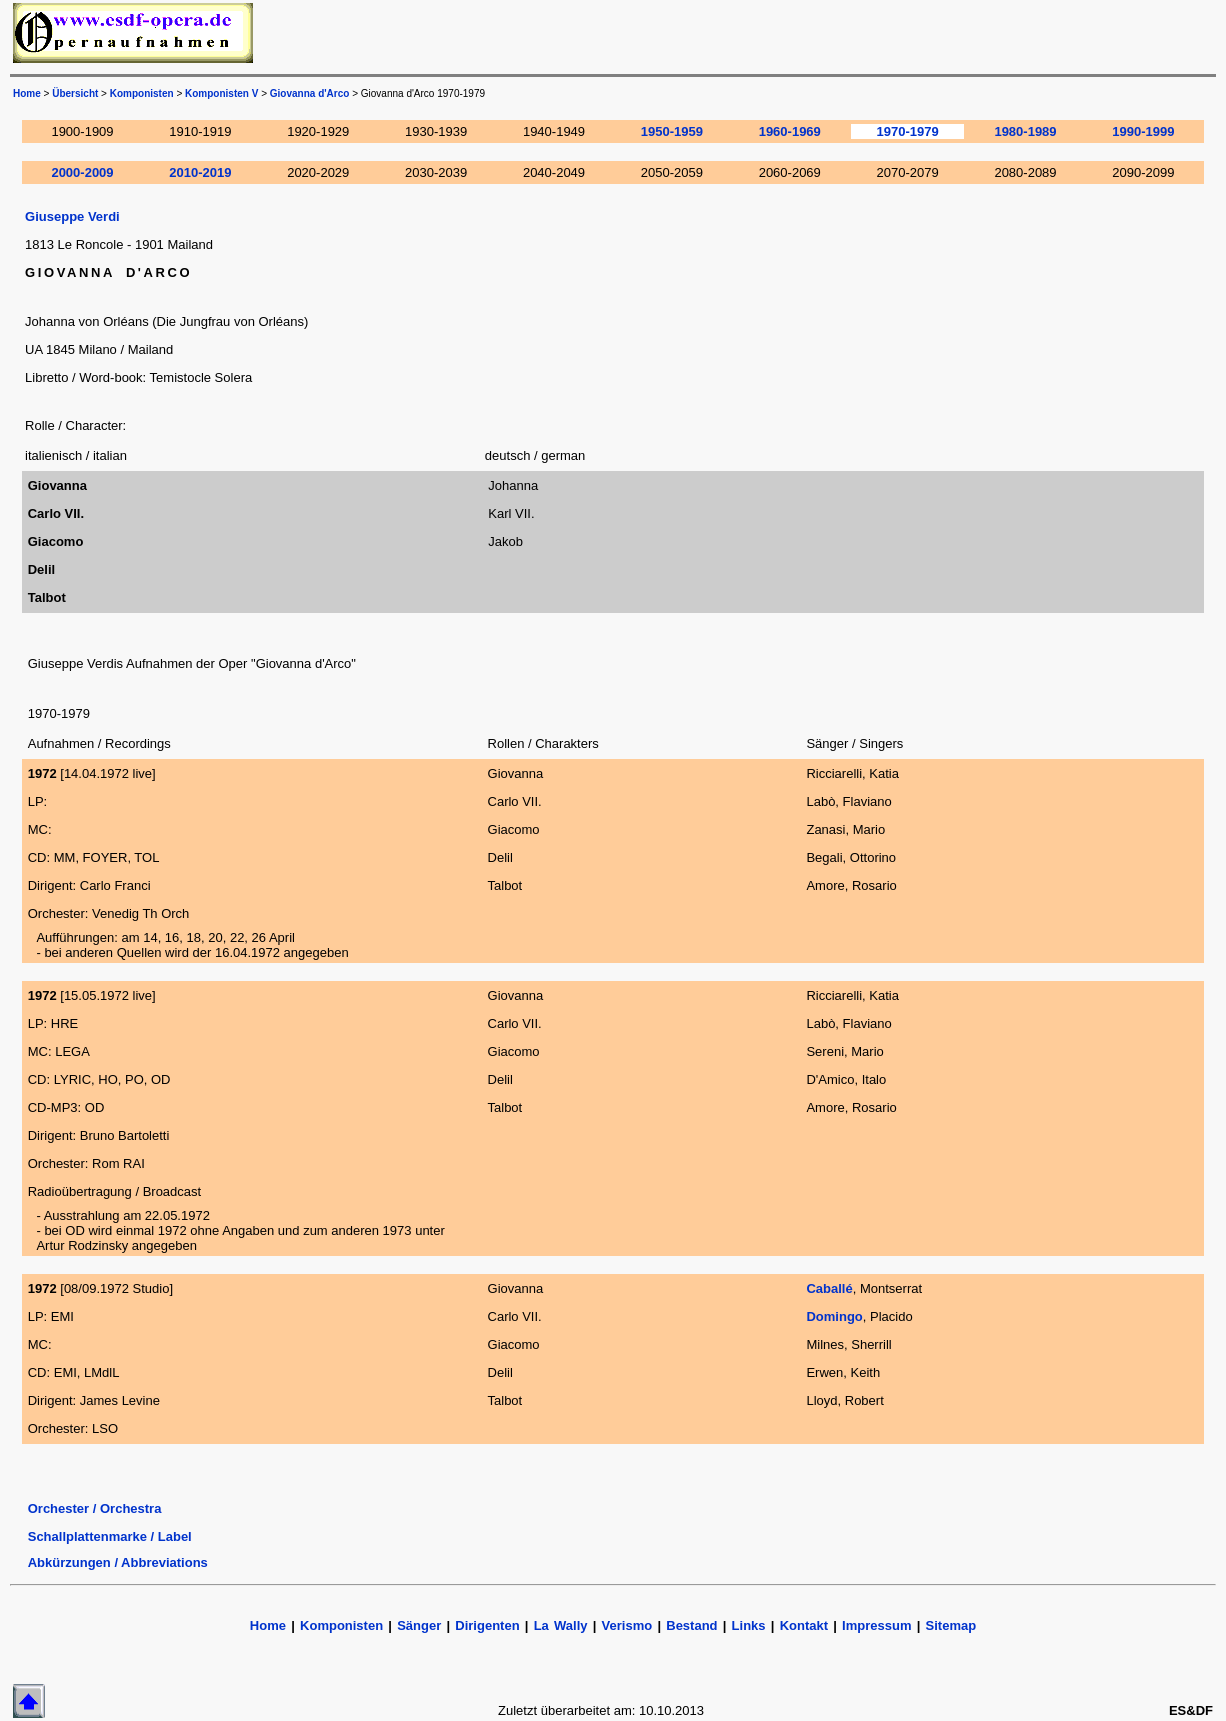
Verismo (627, 1625)
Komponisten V (221, 93)
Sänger (419, 1625)
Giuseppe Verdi (72, 216)
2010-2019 (200, 172)
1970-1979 (908, 131)
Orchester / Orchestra (95, 1508)
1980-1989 (1025, 131)
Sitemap (951, 1625)
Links (749, 1625)
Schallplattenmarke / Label (110, 1536)
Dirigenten (487, 1625)
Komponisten (142, 93)
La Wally (561, 1625)
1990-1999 (1143, 131)
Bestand (691, 1625)
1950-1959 (672, 131)
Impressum (876, 1625)
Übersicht (75, 93)
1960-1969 (790, 131)
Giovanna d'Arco (310, 93)
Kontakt (807, 1625)
